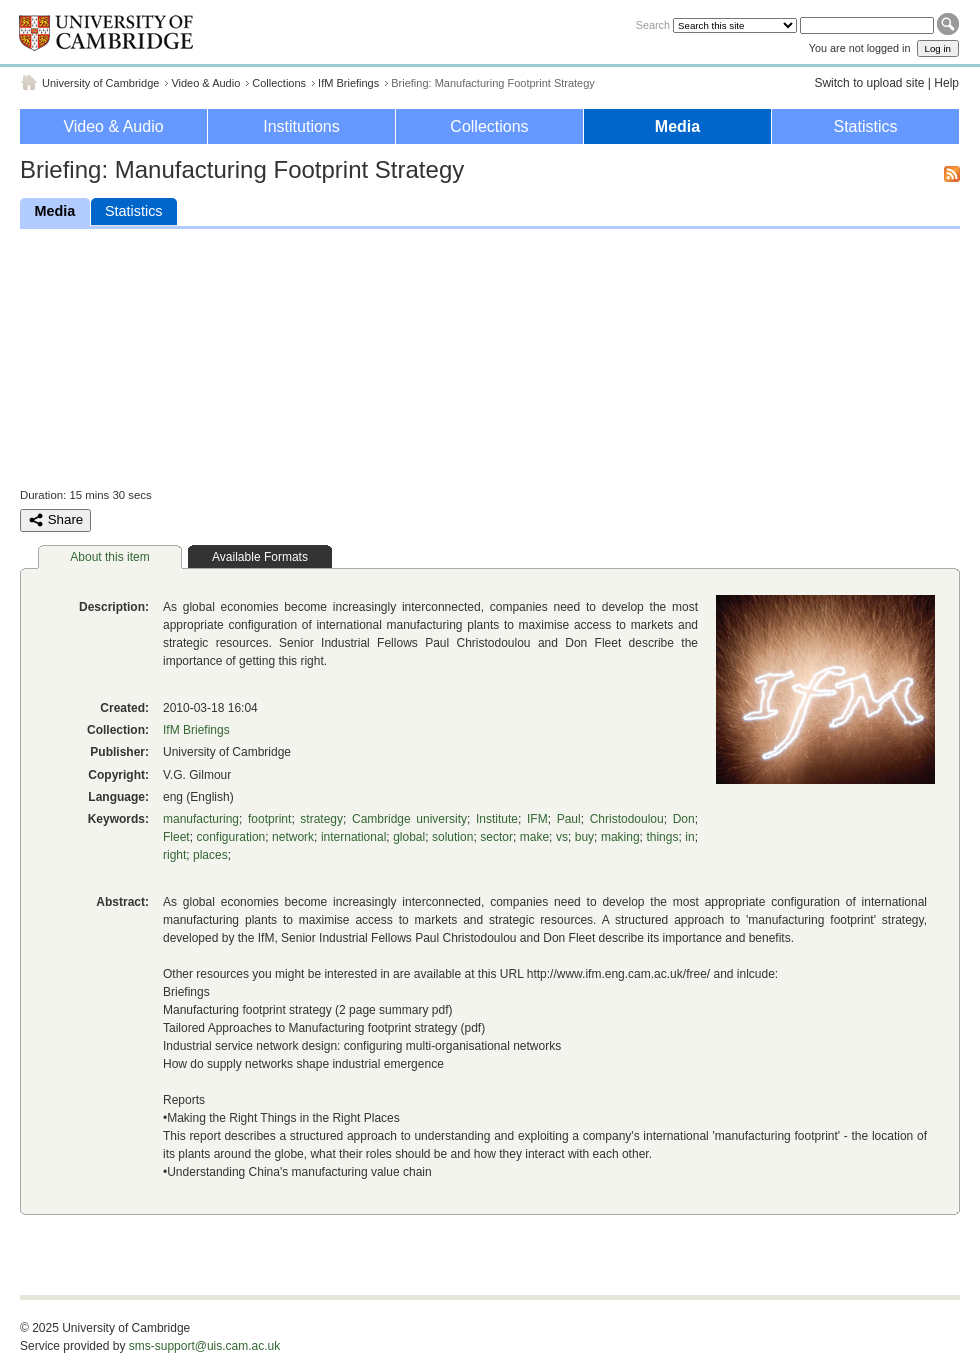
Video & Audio (205, 83)
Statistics (865, 126)
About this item (109, 557)
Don (684, 819)
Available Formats (260, 557)
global (409, 837)
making (620, 837)
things (662, 837)
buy (584, 837)
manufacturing (201, 819)
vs (562, 837)
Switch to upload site (869, 83)
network (293, 837)
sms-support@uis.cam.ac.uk (205, 1346)
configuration (231, 837)
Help (946, 83)
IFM (537, 819)
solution (452, 837)
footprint (269, 819)
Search (653, 25)
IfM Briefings (348, 83)
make (534, 837)
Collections (279, 83)
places (210, 855)
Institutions (301, 126)
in (689, 837)
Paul (569, 819)
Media (677, 126)
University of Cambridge (100, 83)
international (353, 837)
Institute (497, 819)
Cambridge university (409, 819)
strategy (321, 819)
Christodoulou (627, 819)
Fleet (176, 837)
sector (496, 837)
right (174, 855)
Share (55, 520)
